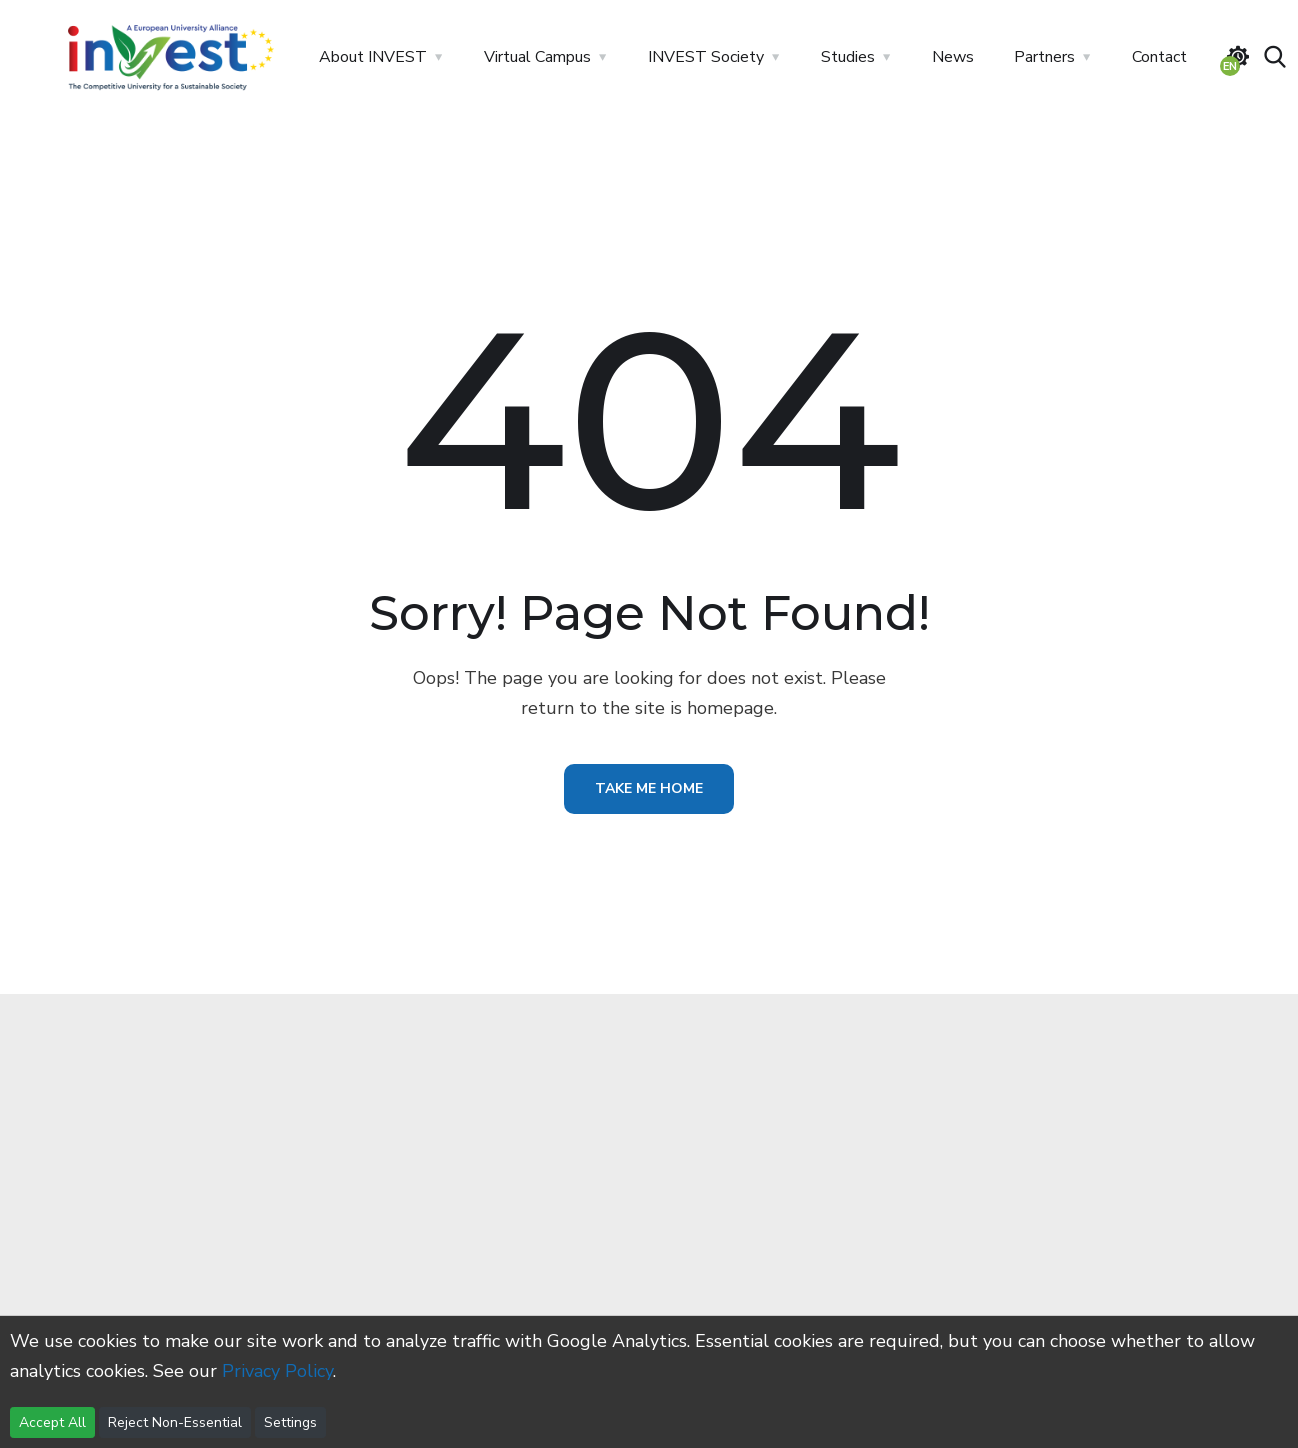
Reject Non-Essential (175, 1422)
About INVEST (373, 57)
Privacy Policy (277, 1371)
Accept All (52, 1422)
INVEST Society (706, 57)
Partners (1044, 57)
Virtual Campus (537, 57)
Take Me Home (649, 788)
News (953, 57)
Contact (1159, 57)
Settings (290, 1422)
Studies (848, 57)
